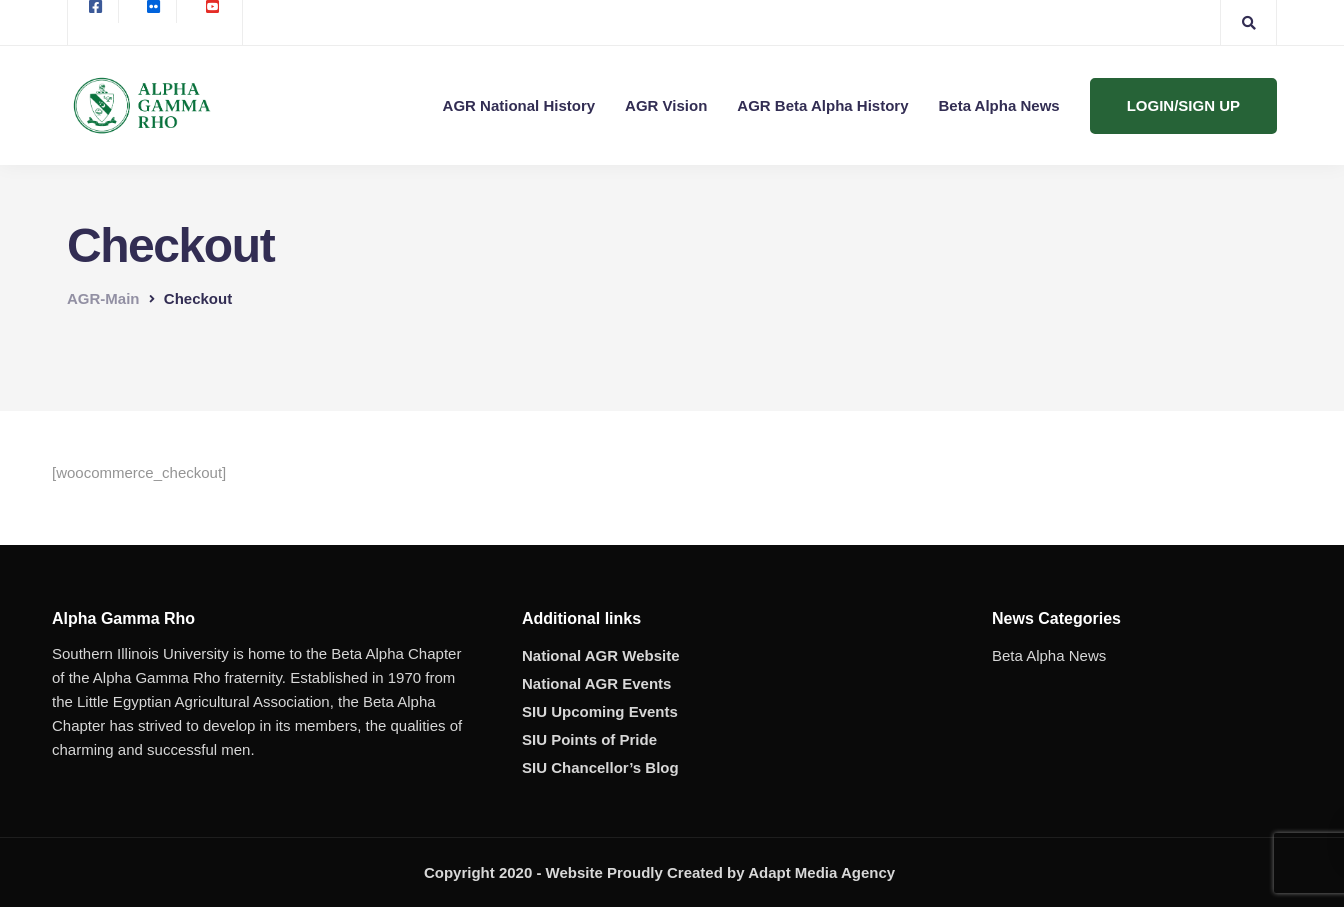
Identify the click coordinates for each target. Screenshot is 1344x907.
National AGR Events (596, 683)
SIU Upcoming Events (600, 711)
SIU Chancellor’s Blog (600, 767)
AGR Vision (666, 105)
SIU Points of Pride (589, 739)
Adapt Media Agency (821, 872)
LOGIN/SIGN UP (1183, 105)
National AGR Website (601, 655)
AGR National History (519, 105)
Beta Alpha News (999, 105)
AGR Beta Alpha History (822, 105)
